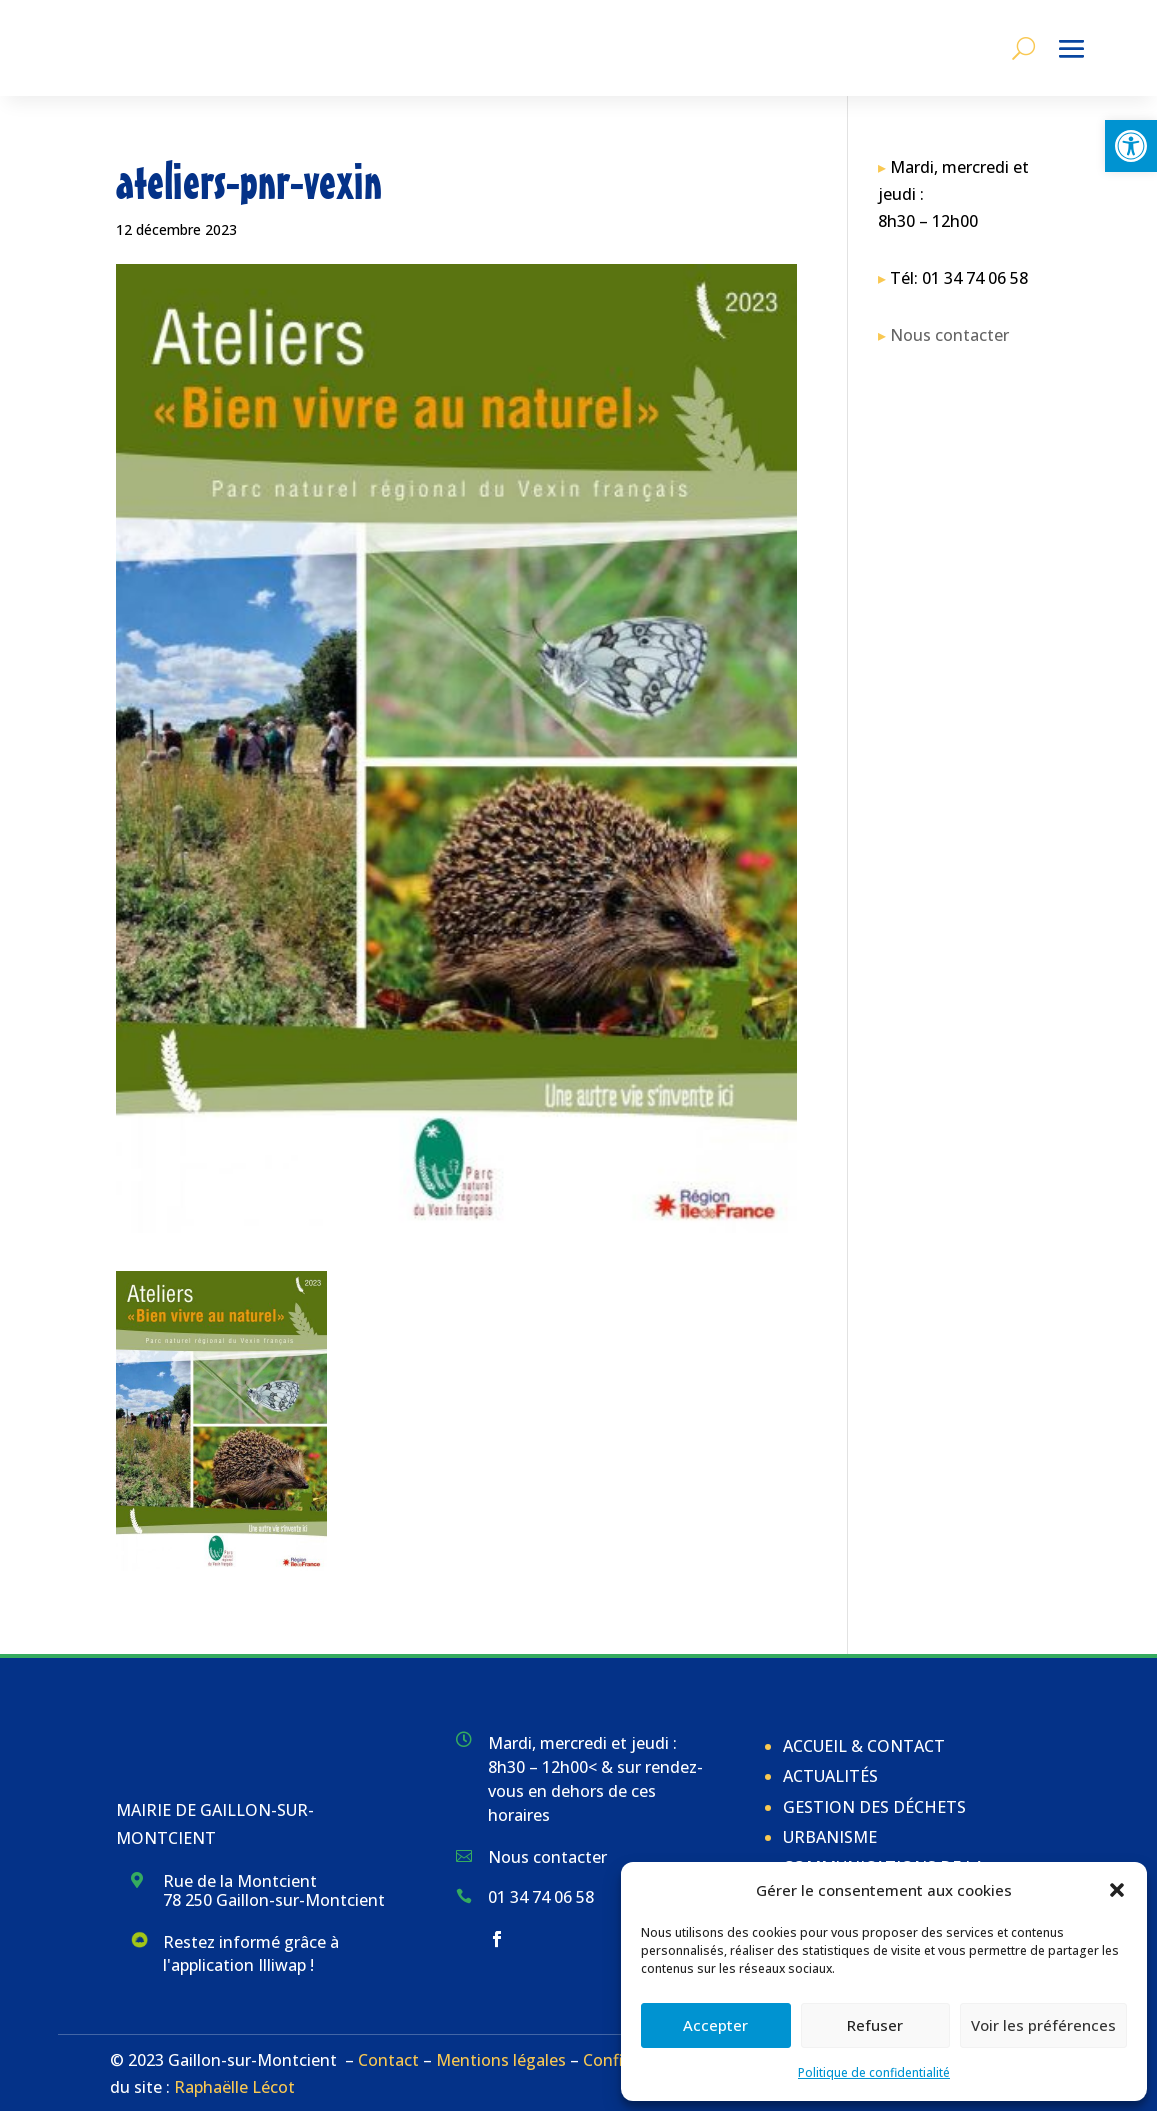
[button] (1131, 146)
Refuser (875, 2025)
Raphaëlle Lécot (234, 2087)
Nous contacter (949, 335)
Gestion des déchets (874, 1807)
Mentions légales (501, 2060)
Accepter (715, 2025)
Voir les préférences (1043, 2025)
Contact (388, 2060)
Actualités (830, 1776)
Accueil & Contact (864, 1746)
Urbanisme (830, 1837)
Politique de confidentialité (874, 2072)
